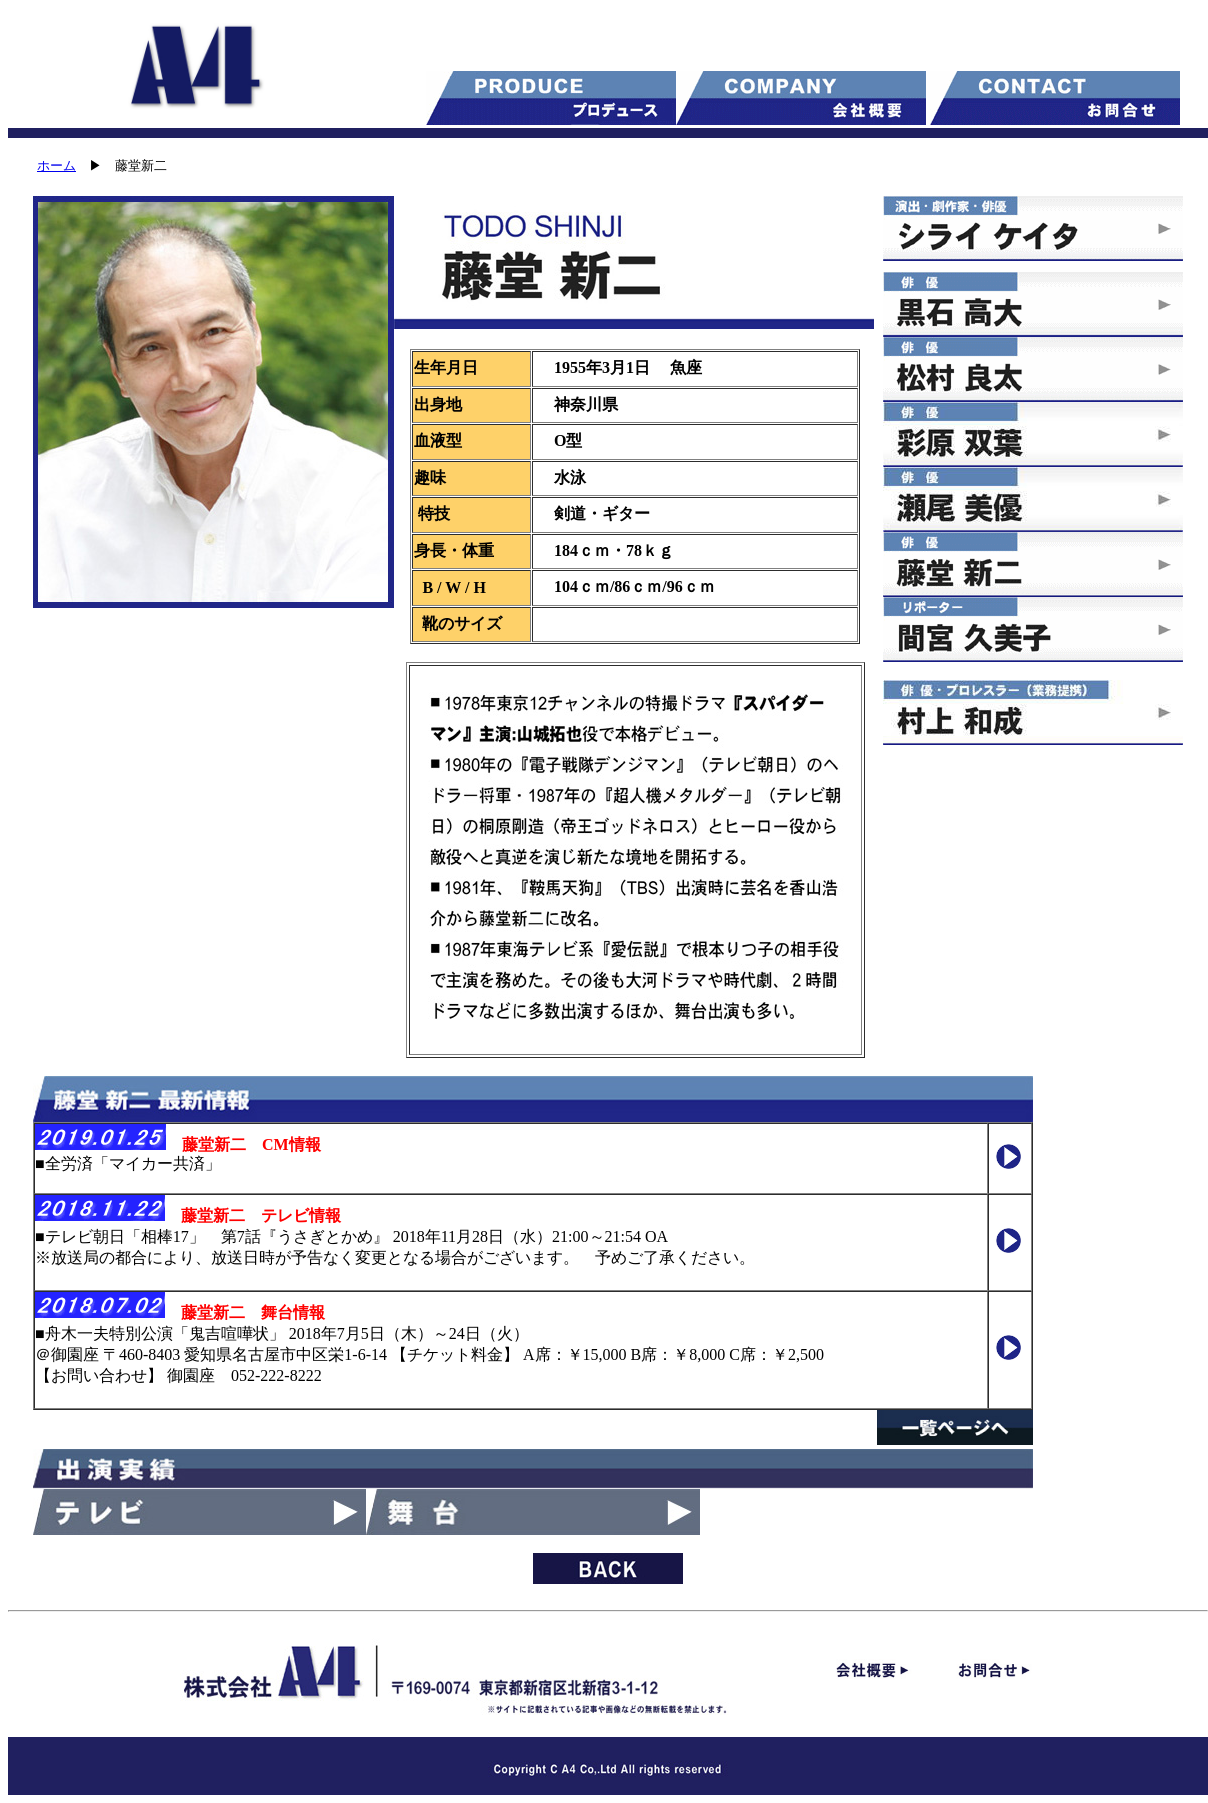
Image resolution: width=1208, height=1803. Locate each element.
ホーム (56, 165)
